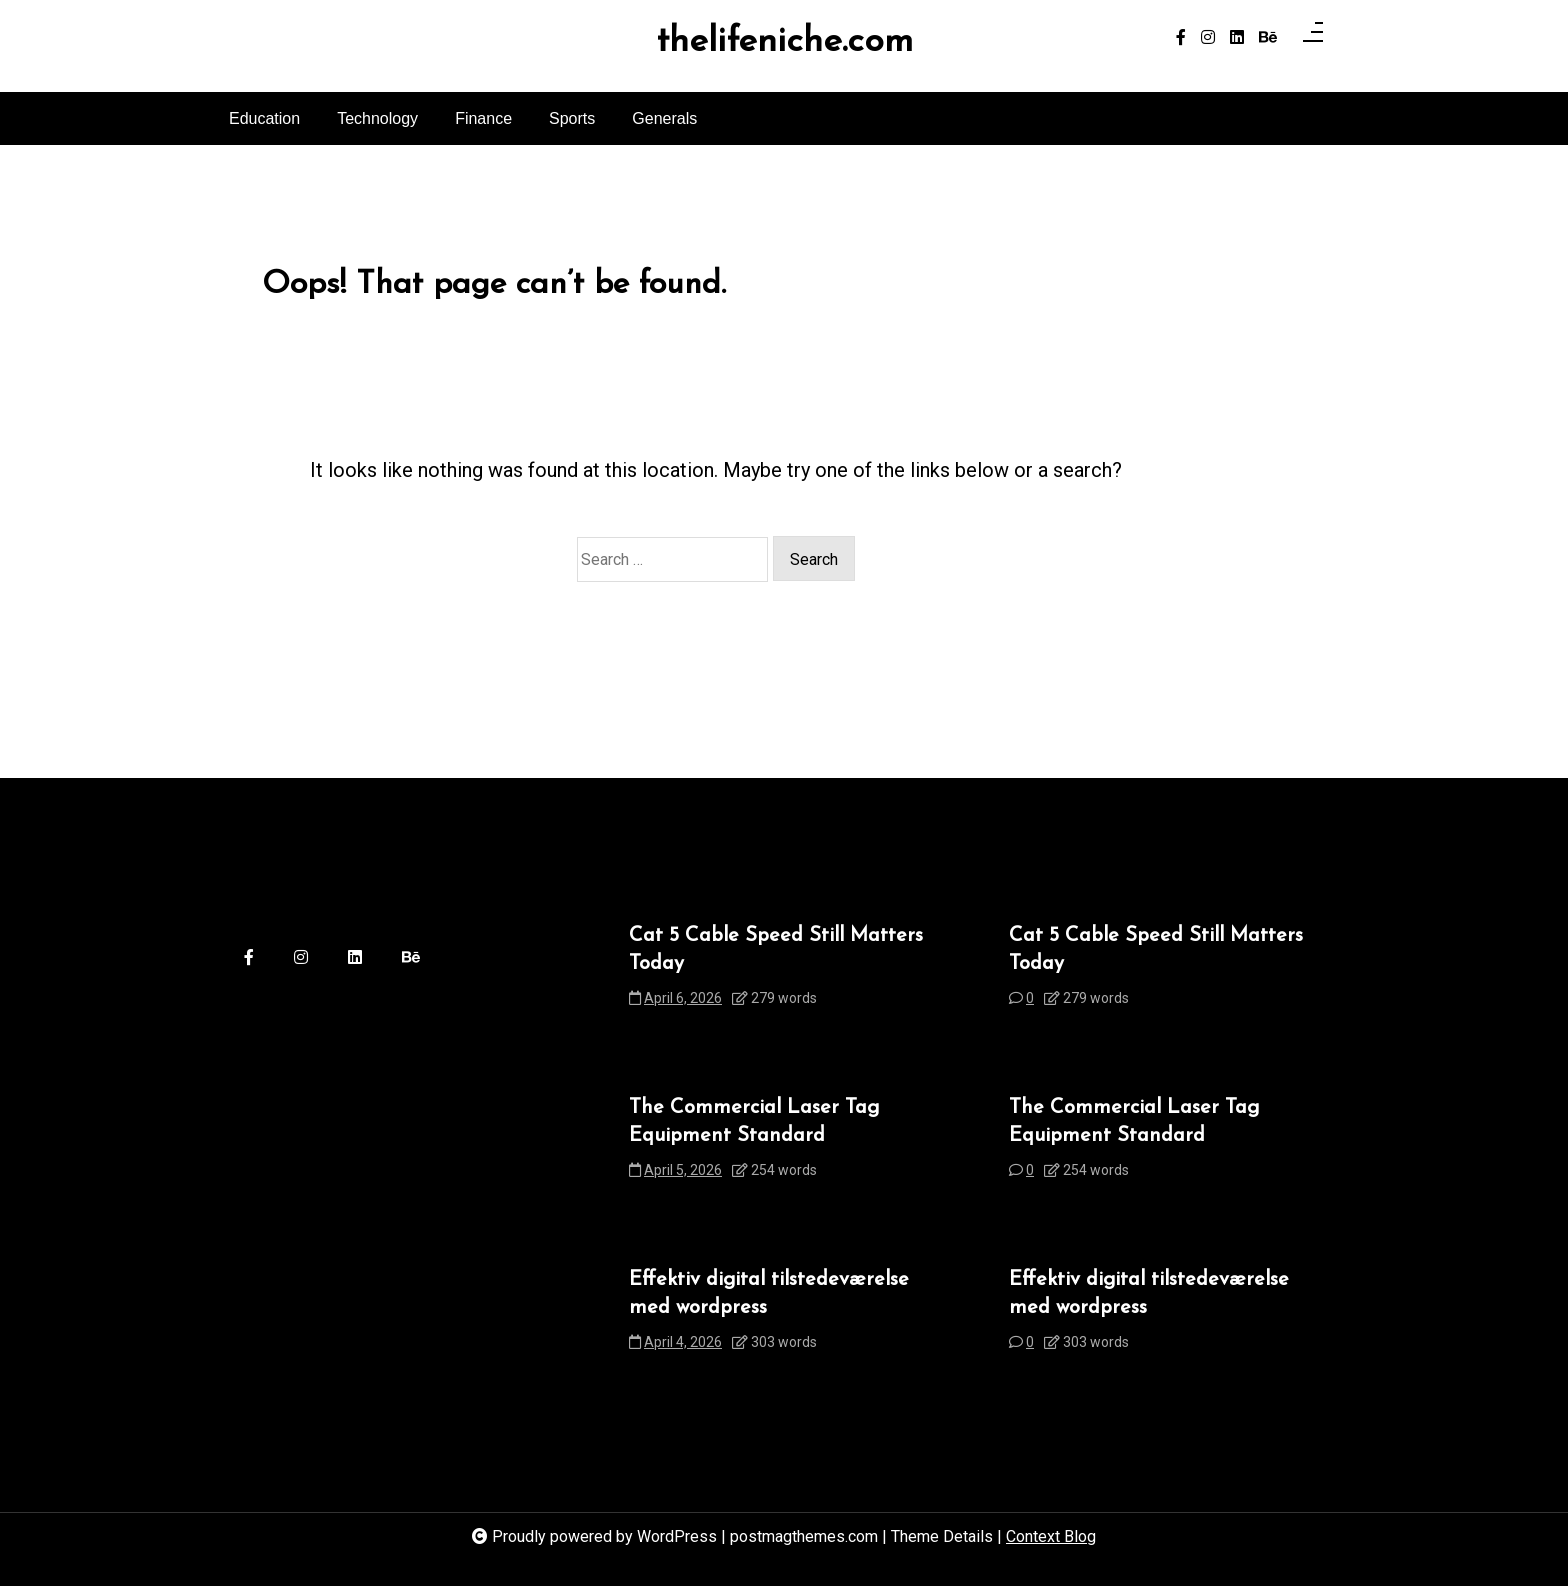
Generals (664, 118)
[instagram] (1208, 38)
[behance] (1268, 38)
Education (264, 118)
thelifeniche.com (784, 42)
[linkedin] (1237, 38)
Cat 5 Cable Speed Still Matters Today (776, 950)
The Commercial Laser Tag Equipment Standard (754, 1122)
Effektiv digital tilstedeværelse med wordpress (769, 1294)
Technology (377, 118)
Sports (572, 118)
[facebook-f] (1181, 38)
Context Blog (1051, 1536)
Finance (483, 118)
